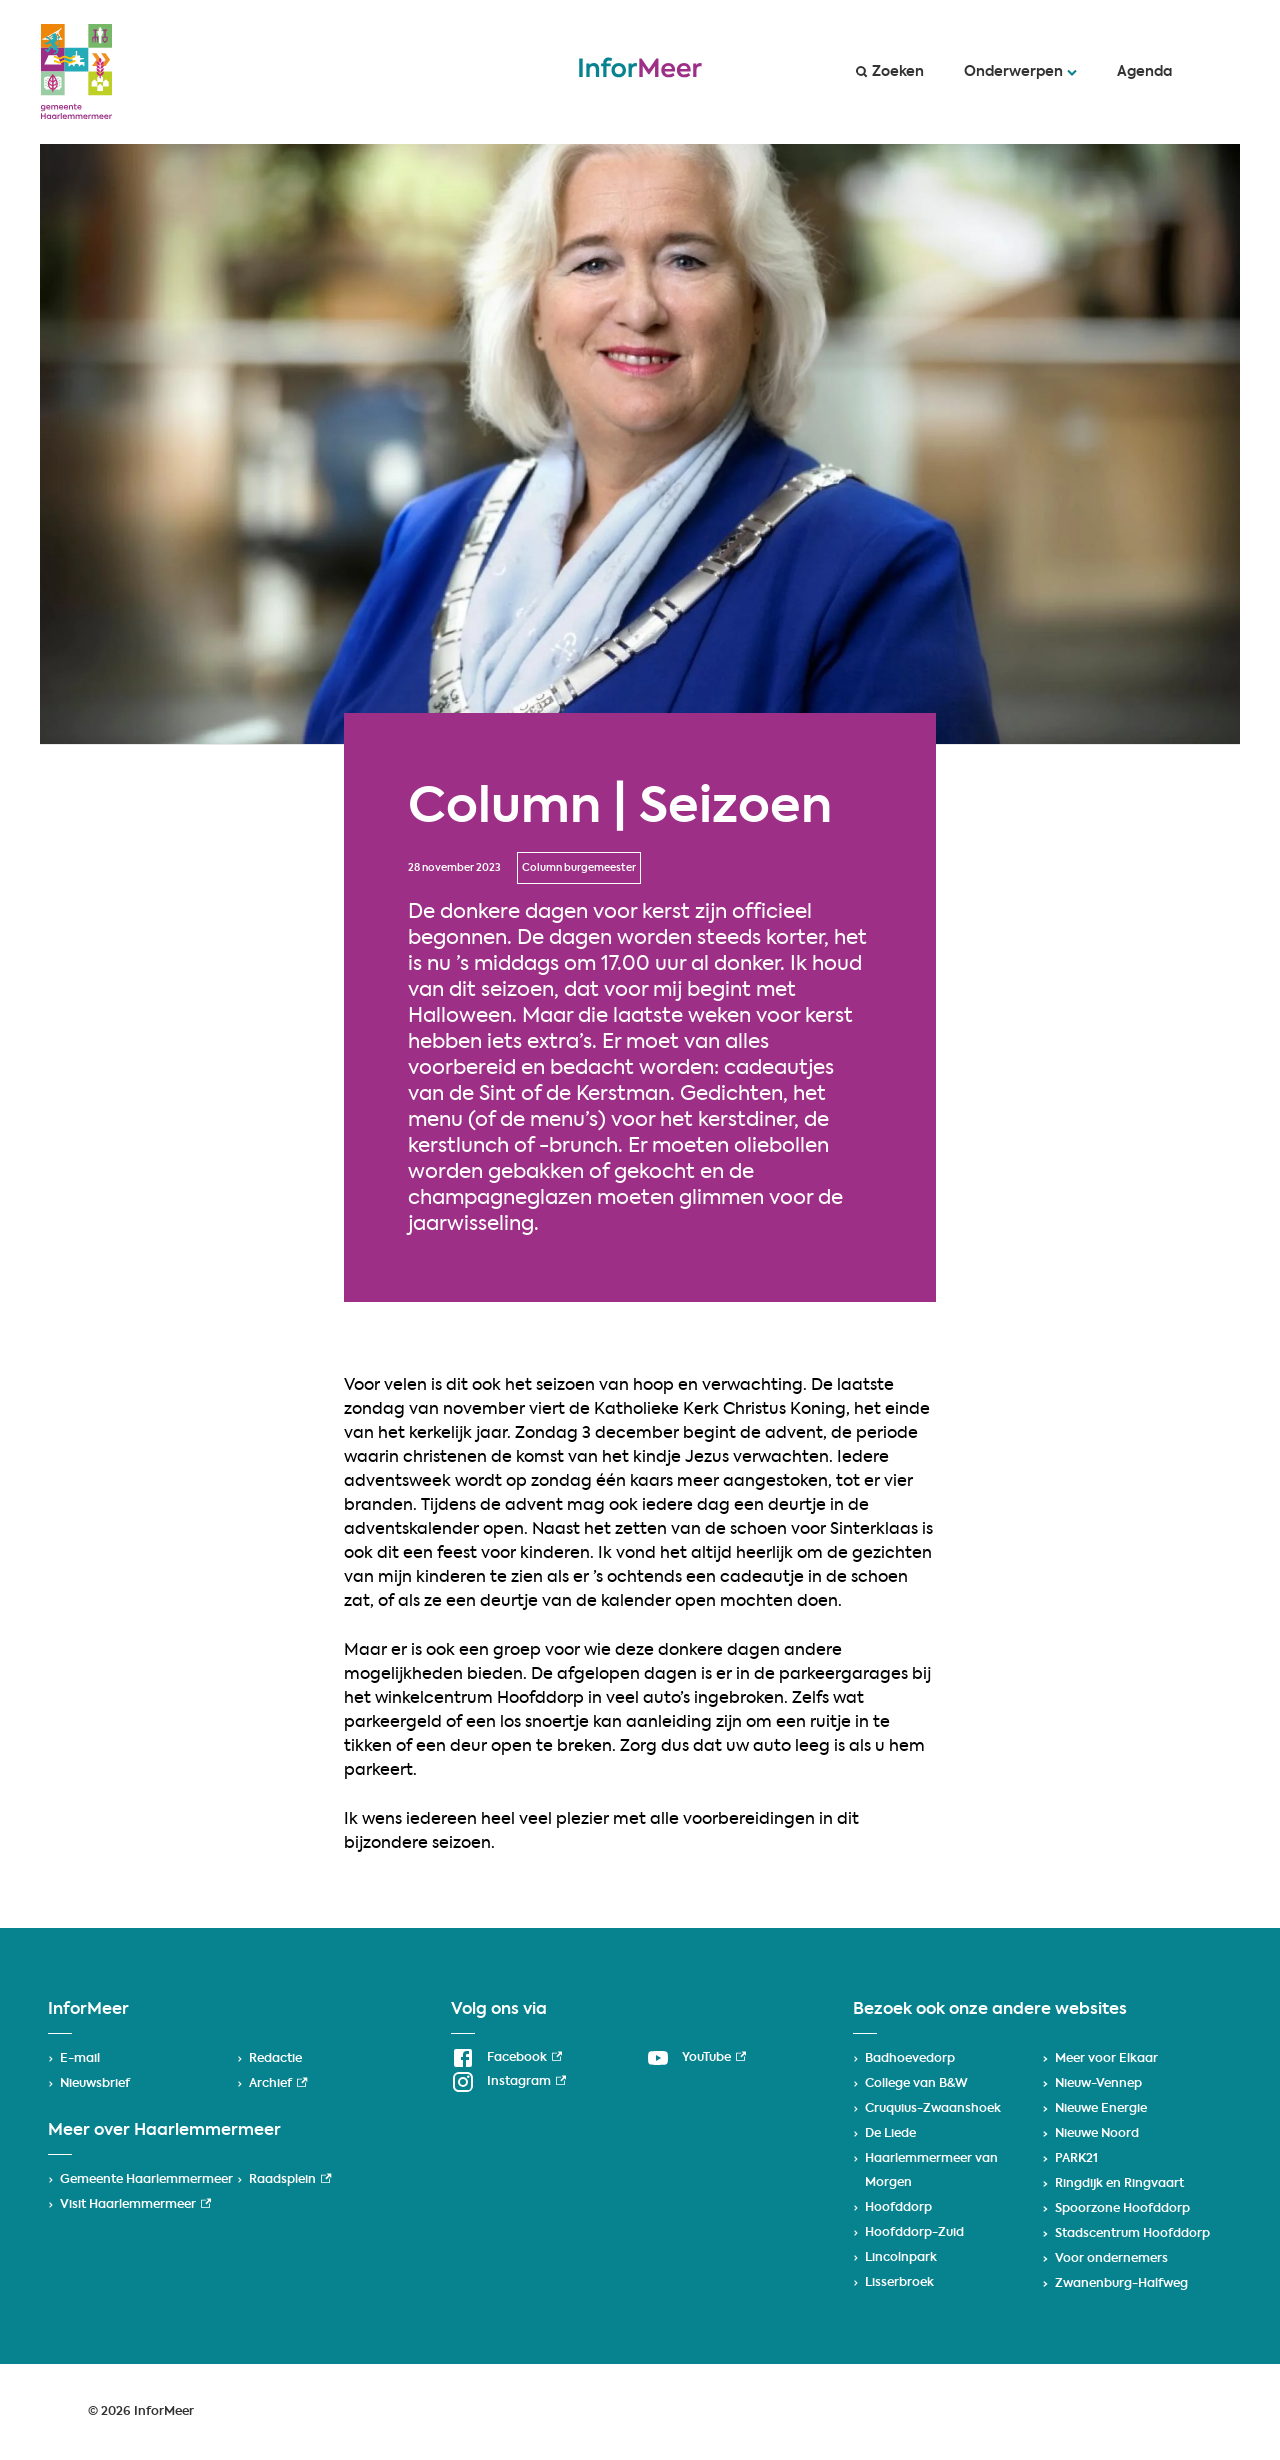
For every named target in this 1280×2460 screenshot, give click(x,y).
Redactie (275, 2059)
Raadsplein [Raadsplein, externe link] (290, 2180)
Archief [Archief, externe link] (278, 2084)
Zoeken (890, 72)
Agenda (1144, 72)
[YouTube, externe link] (696, 2058)
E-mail (80, 2059)
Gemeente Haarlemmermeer (146, 2180)
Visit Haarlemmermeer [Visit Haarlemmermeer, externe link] (135, 2205)
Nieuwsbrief (95, 2084)
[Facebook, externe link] (506, 2058)
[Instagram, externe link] (508, 2082)
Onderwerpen (1020, 72)
